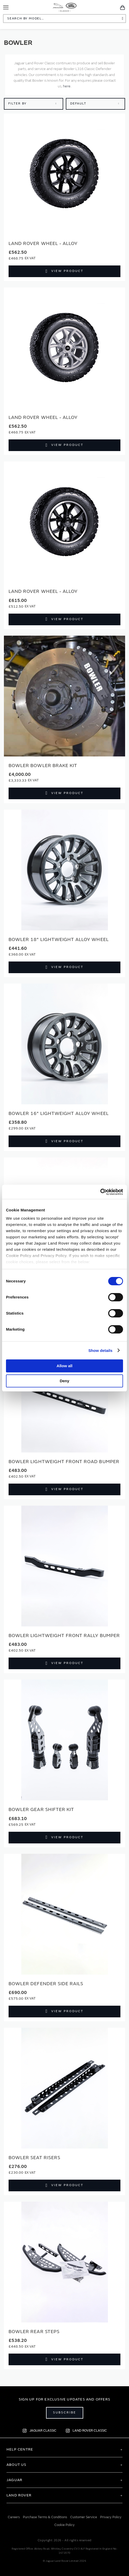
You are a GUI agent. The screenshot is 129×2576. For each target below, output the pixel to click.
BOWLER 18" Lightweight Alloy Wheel (59, 940)
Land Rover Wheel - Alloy (43, 244)
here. (67, 86)
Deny (64, 1381)
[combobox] (64, 18)
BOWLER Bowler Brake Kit (43, 766)
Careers (14, 2517)
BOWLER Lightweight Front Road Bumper (64, 1462)
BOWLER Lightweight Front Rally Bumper (64, 1636)
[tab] (64, 2449)
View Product (67, 271)
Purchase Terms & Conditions (45, 2517)
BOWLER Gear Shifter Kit (41, 1810)
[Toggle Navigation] (6, 7)
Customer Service (83, 2517)
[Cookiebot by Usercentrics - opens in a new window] (100, 1192)
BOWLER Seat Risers (34, 2158)
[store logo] (64, 7)
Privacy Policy (110, 2517)
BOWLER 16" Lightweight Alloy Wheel (59, 1114)
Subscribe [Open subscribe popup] (64, 2412)
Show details (100, 1350)
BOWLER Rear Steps (34, 2332)
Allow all (65, 1366)
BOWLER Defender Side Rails (46, 1984)
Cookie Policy (64, 2525)
